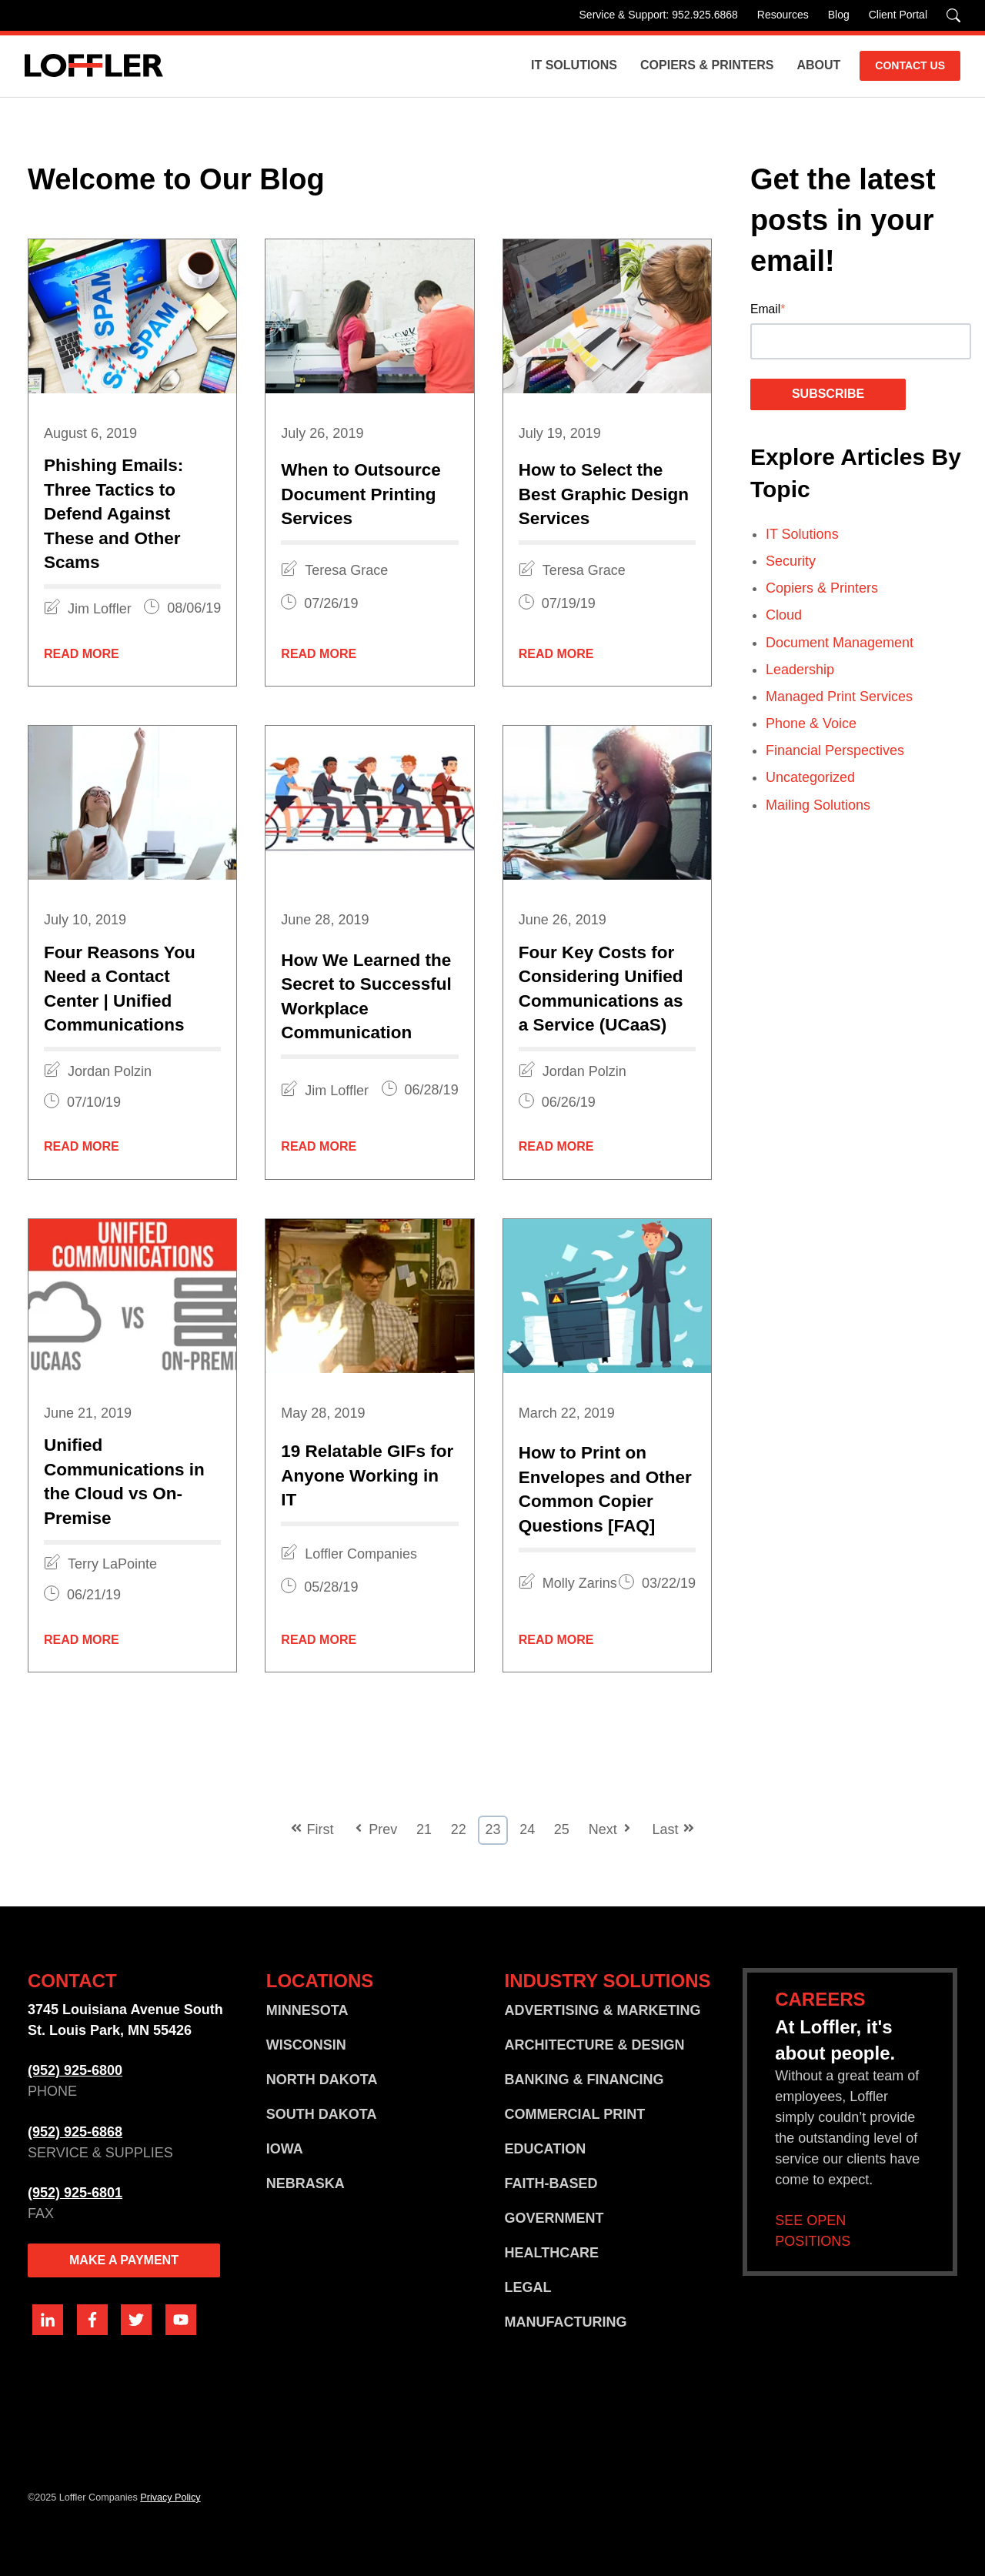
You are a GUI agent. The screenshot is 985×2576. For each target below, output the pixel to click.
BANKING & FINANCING (583, 2079)
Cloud (784, 615)
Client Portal (898, 14)
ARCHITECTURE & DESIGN (594, 2045)
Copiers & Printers (706, 65)
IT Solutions (574, 65)
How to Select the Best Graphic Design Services (604, 494)
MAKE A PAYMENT (124, 2260)
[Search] (953, 15)
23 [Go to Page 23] (492, 1829)
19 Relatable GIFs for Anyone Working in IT (367, 1475)
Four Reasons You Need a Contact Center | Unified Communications (119, 989)
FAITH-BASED (550, 2183)
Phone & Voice (811, 723)
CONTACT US (910, 65)
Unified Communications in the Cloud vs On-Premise (124, 1481)
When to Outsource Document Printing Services (361, 494)
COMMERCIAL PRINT (574, 2114)
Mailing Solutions (818, 805)
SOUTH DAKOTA (321, 2114)
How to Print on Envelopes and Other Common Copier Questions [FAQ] (605, 1489)
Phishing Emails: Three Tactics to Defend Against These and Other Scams (113, 514)
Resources (783, 14)
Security (791, 561)
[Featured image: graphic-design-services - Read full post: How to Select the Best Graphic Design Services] (607, 316)
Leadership (800, 669)
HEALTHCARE (551, 2252)
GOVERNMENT (553, 2218)
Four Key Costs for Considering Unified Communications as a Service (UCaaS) (601, 989)
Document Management (839, 642)
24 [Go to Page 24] (527, 1829)
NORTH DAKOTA (322, 2079)
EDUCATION (545, 2149)
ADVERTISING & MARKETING (602, 2010)
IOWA (284, 2149)
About (818, 65)
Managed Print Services (839, 696)
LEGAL (527, 2287)
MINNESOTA (307, 2010)
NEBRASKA (305, 2183)
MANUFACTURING (565, 2322)
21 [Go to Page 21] (424, 1829)
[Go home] (94, 66)
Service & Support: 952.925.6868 (658, 14)
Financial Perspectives (835, 750)
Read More (81, 653)
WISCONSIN (306, 2045)
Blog (839, 14)
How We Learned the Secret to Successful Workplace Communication (366, 997)
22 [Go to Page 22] (458, 1829)
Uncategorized (810, 777)
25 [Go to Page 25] (561, 1829)
